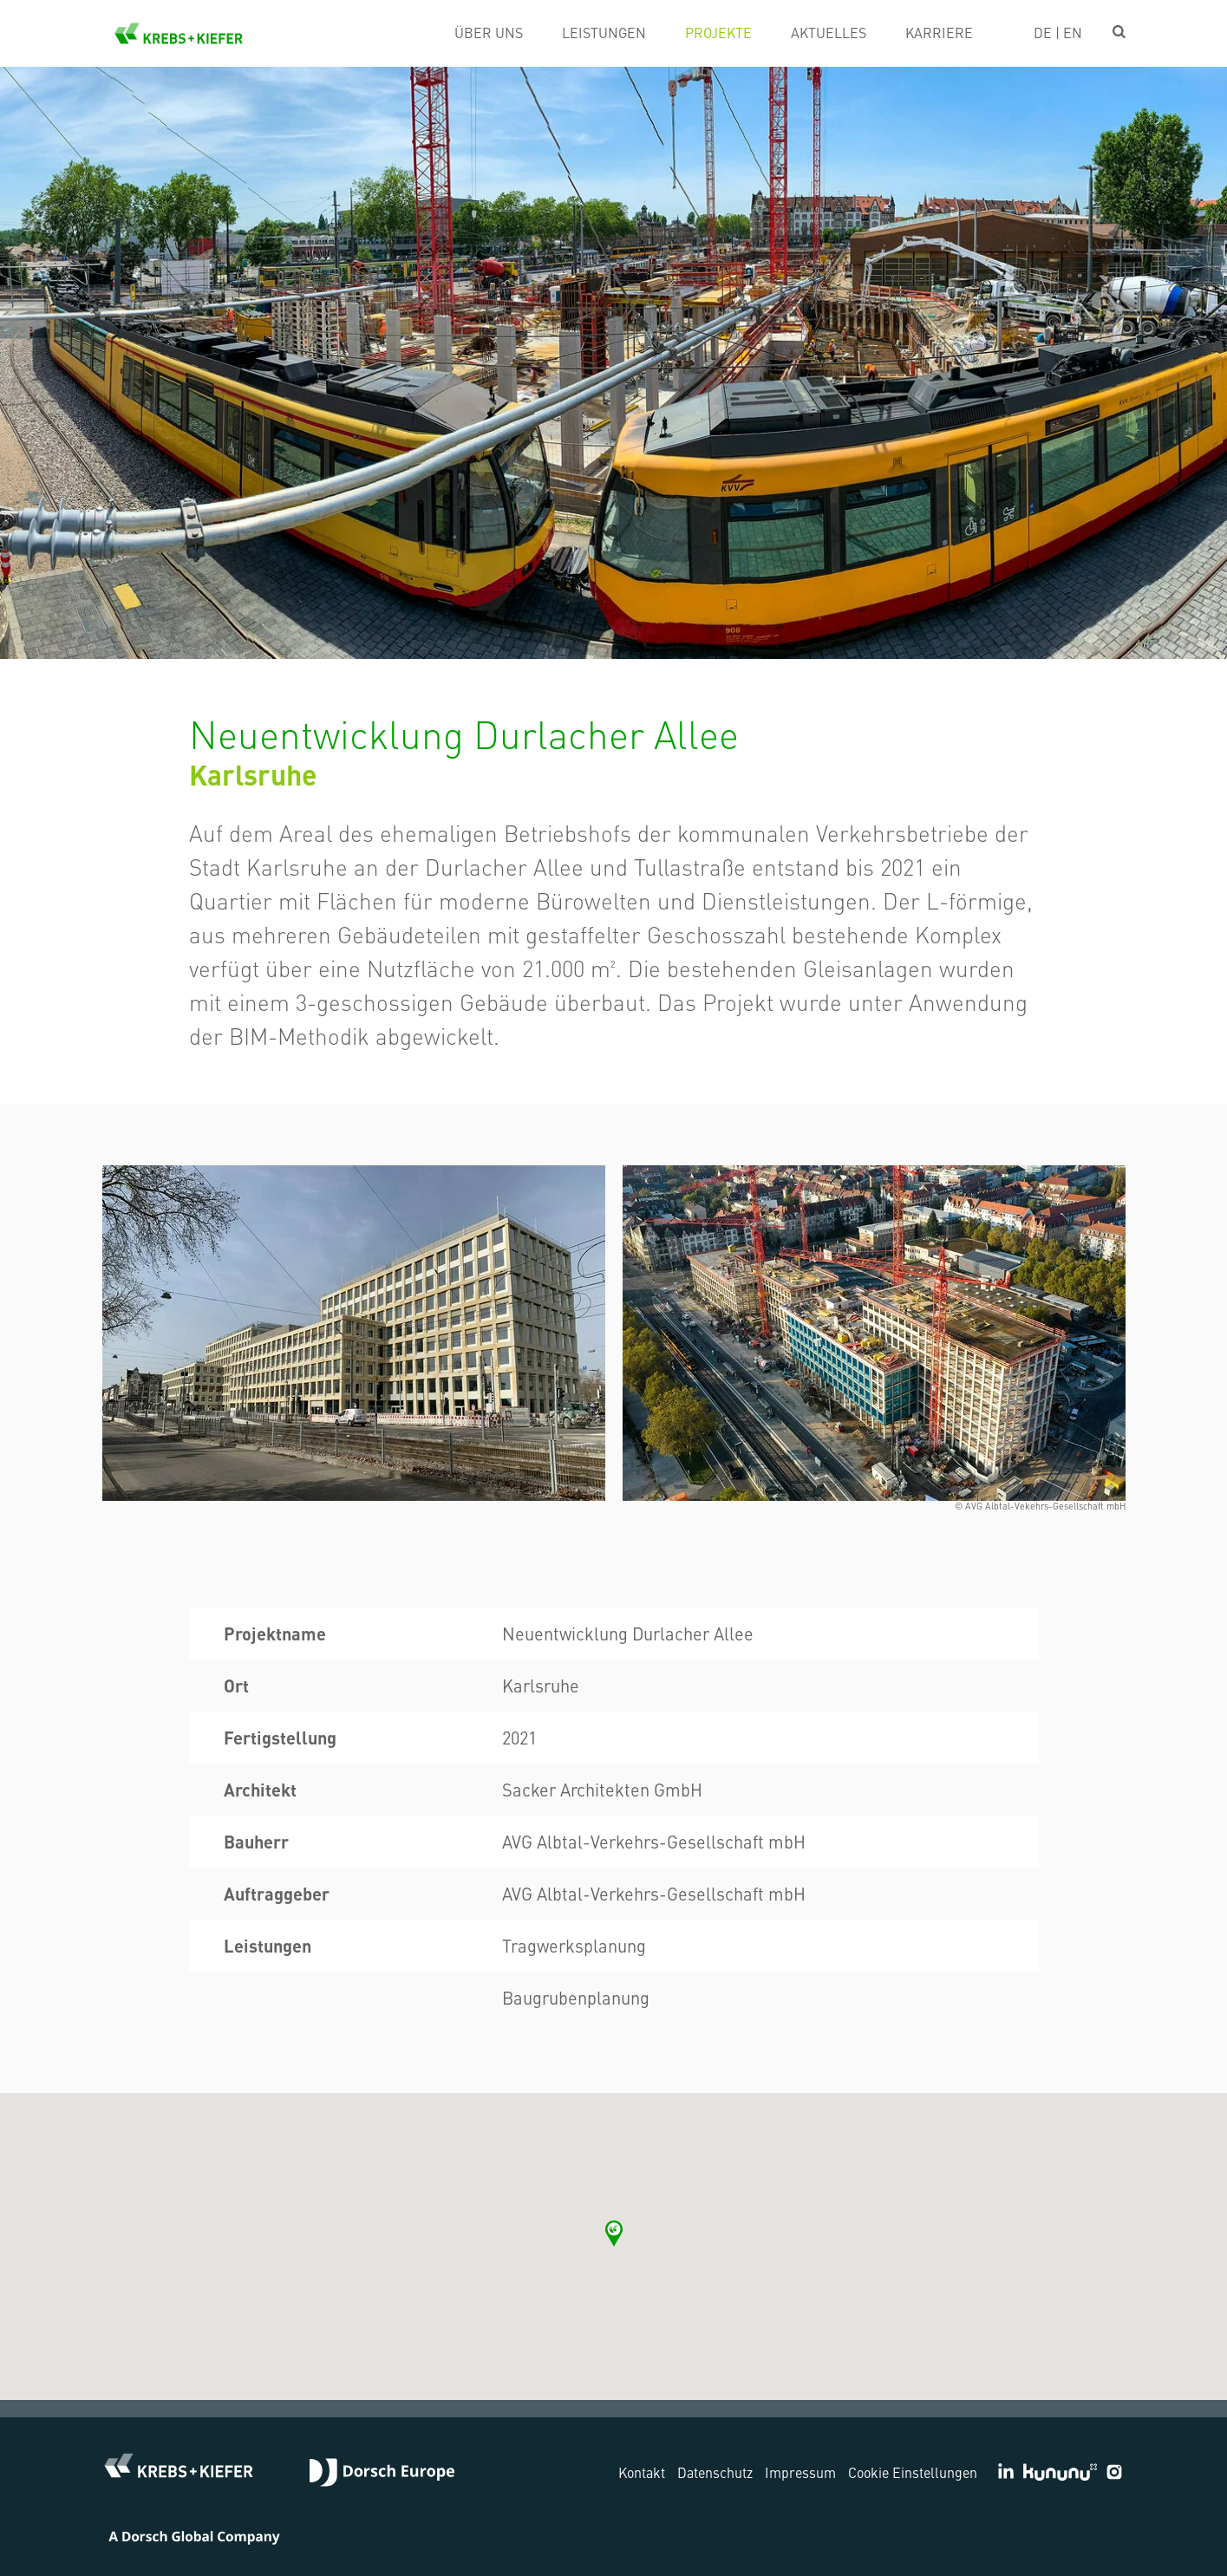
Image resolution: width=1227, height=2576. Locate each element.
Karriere (939, 32)
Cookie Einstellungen (912, 2471)
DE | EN (1058, 32)
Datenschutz (715, 2471)
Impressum (800, 2471)
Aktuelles (828, 32)
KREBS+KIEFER (178, 33)
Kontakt (641, 2471)
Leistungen (604, 32)
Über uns (488, 32)
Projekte (718, 32)
